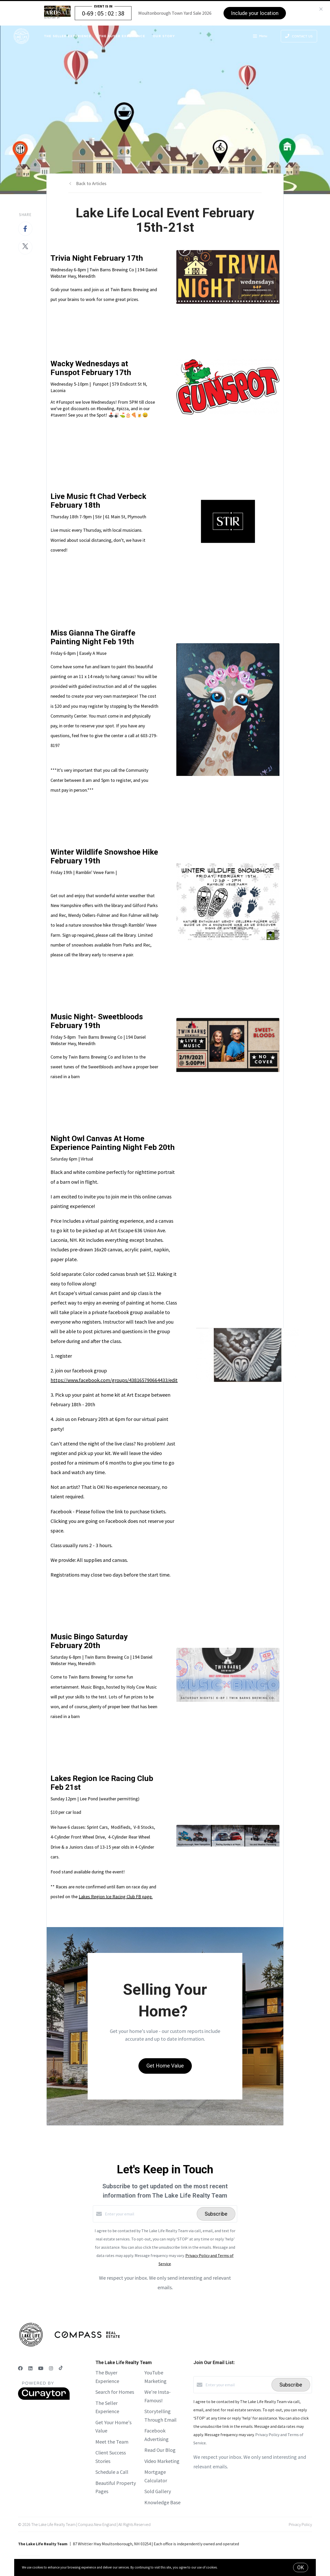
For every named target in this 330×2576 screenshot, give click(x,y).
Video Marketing (161, 2461)
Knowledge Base (162, 2502)
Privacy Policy (300, 2524)
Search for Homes (114, 2392)
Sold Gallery (157, 2491)
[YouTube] (40, 2368)
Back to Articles (91, 183)
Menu (260, 36)
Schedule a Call (111, 2472)
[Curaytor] (44, 2398)
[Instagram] (51, 2368)
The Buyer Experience (122, 36)
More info (225, 2567)
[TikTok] (61, 2368)
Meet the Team (111, 2441)
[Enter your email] (149, 2213)
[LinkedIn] (30, 2368)
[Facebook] (20, 2368)
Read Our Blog (160, 2450)
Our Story (164, 36)
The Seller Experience (67, 36)
